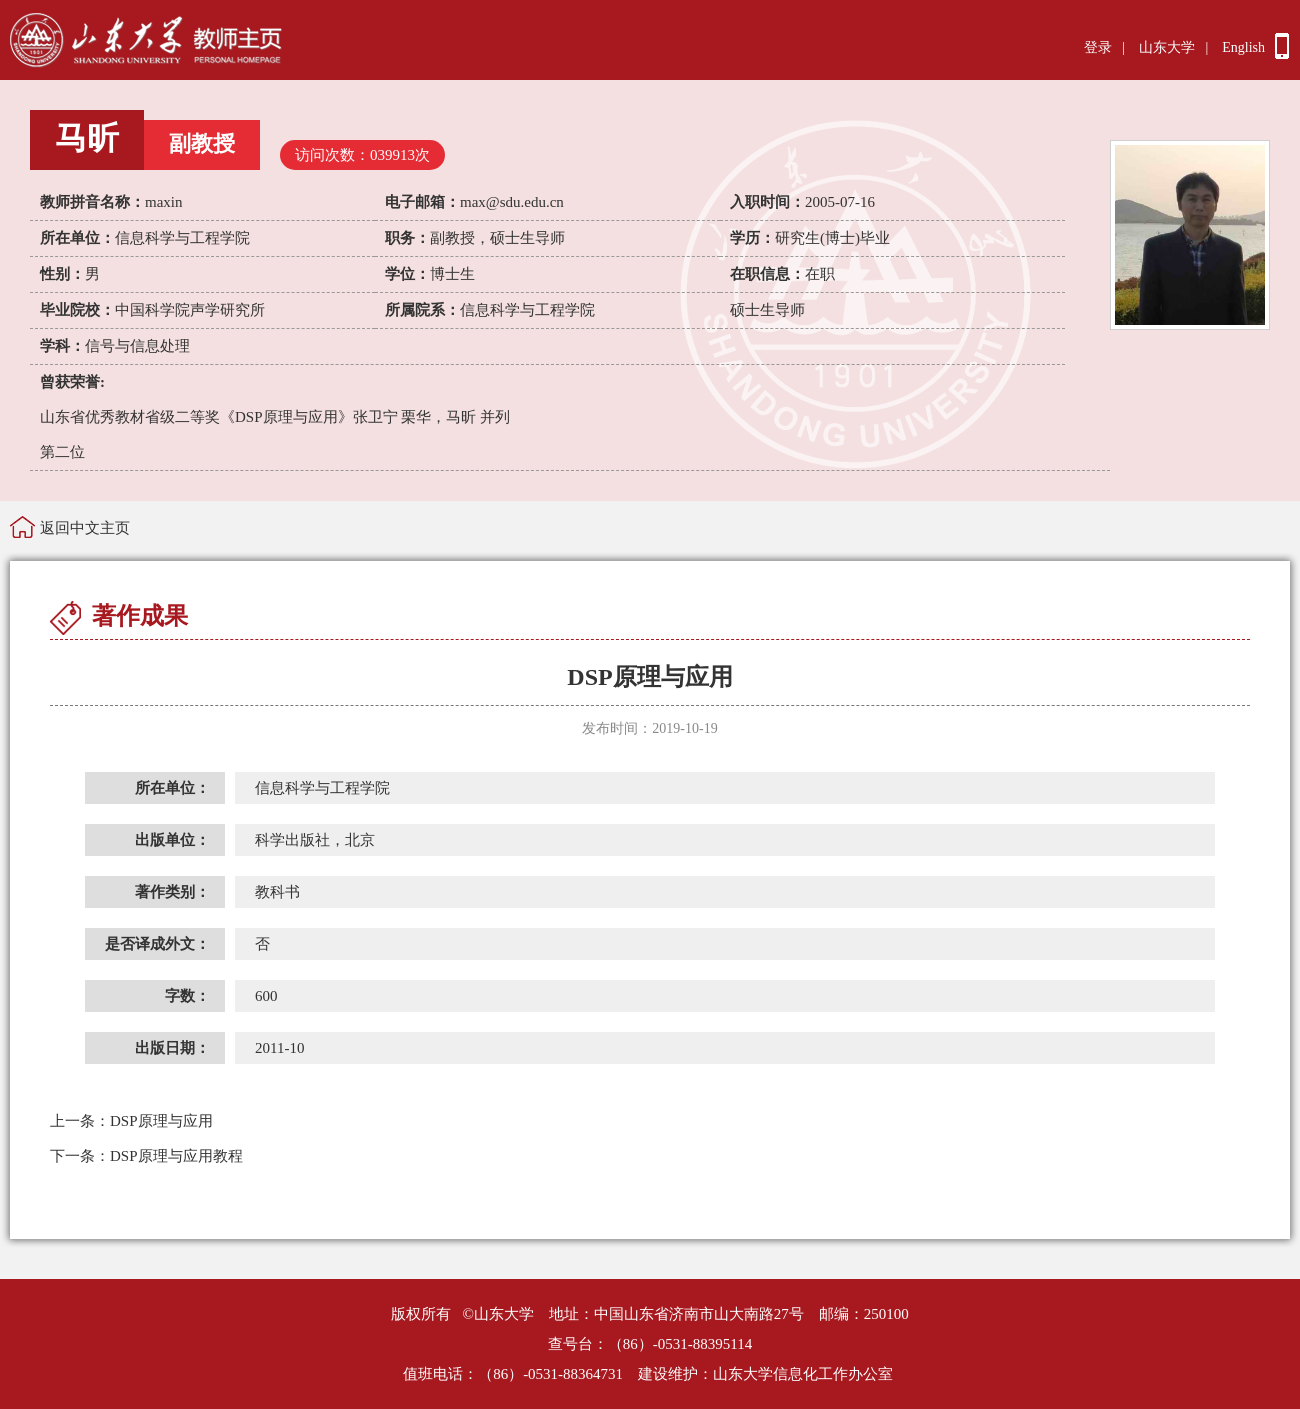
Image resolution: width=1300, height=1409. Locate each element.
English (1243, 47)
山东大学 (1167, 47)
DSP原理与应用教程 (146, 1156)
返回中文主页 (85, 528)
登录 (1098, 47)
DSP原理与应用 (131, 1121)
